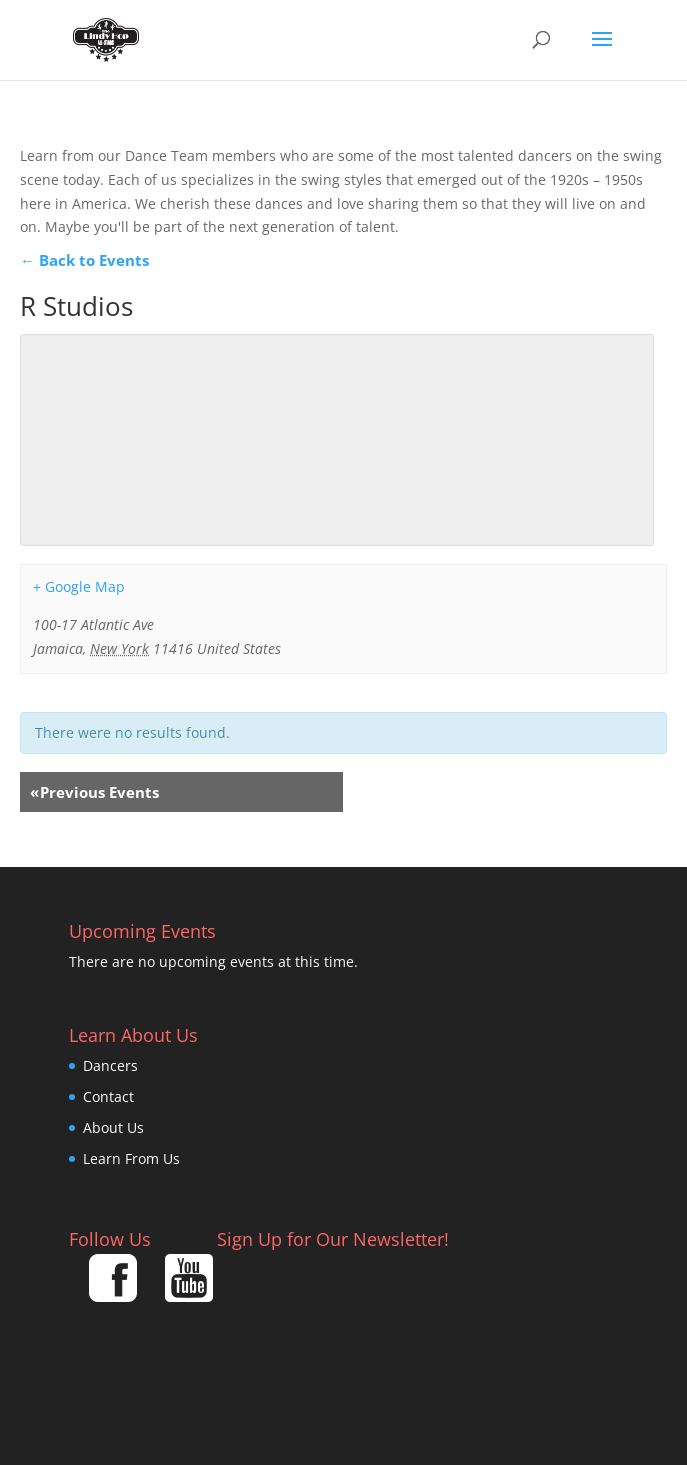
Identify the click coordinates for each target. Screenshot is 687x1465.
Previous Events (94, 792)
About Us (113, 1127)
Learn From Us (131, 1158)
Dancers (110, 1065)
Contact (108, 1096)
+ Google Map (79, 586)
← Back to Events (84, 260)
